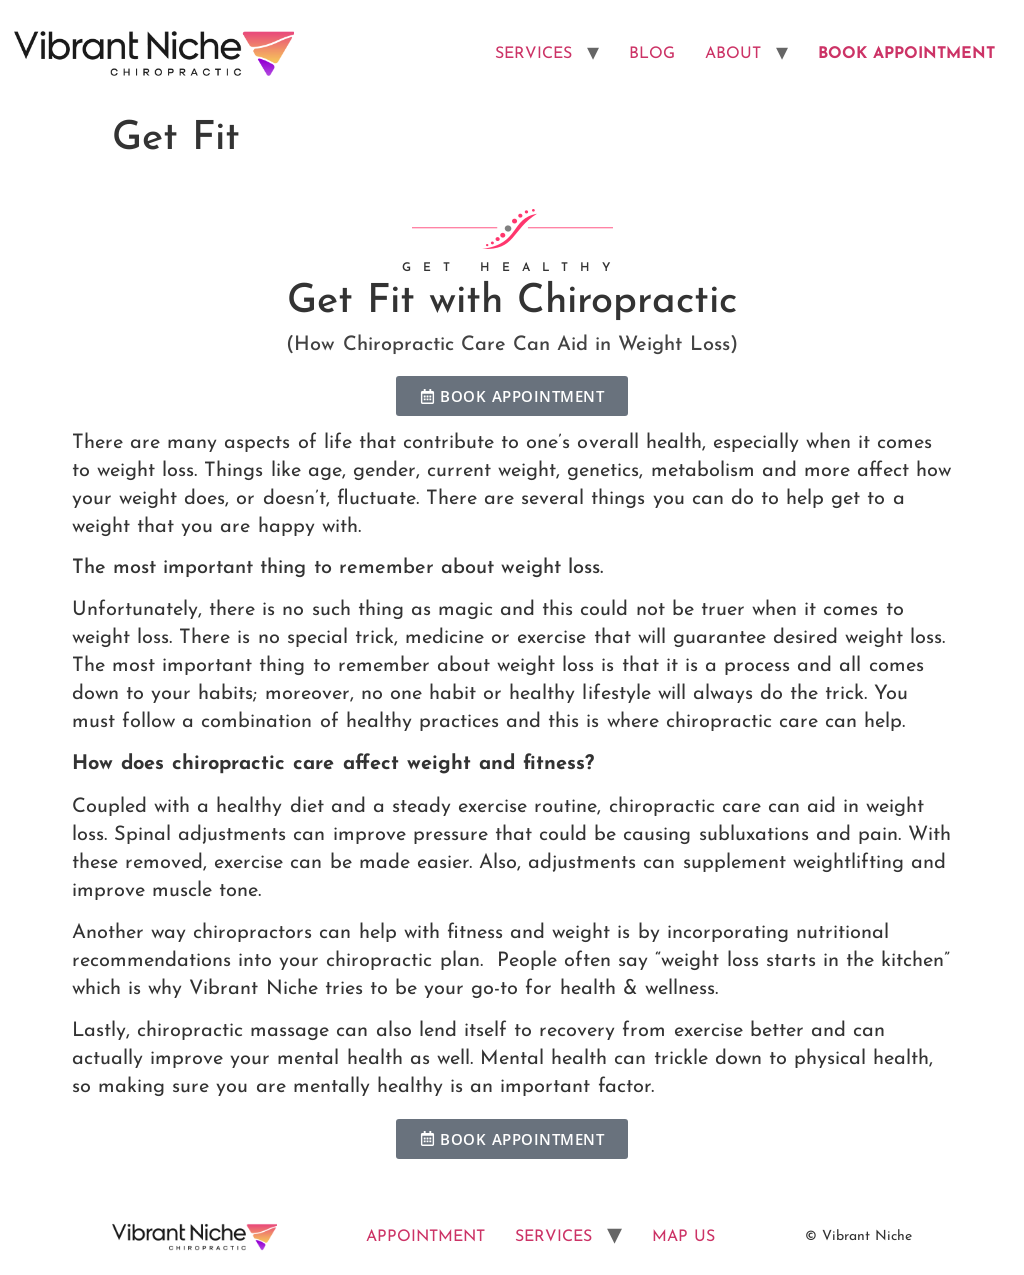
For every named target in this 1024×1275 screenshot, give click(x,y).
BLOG (652, 54)
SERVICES (533, 54)
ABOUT (733, 54)
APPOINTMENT (425, 1237)
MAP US (683, 1237)
